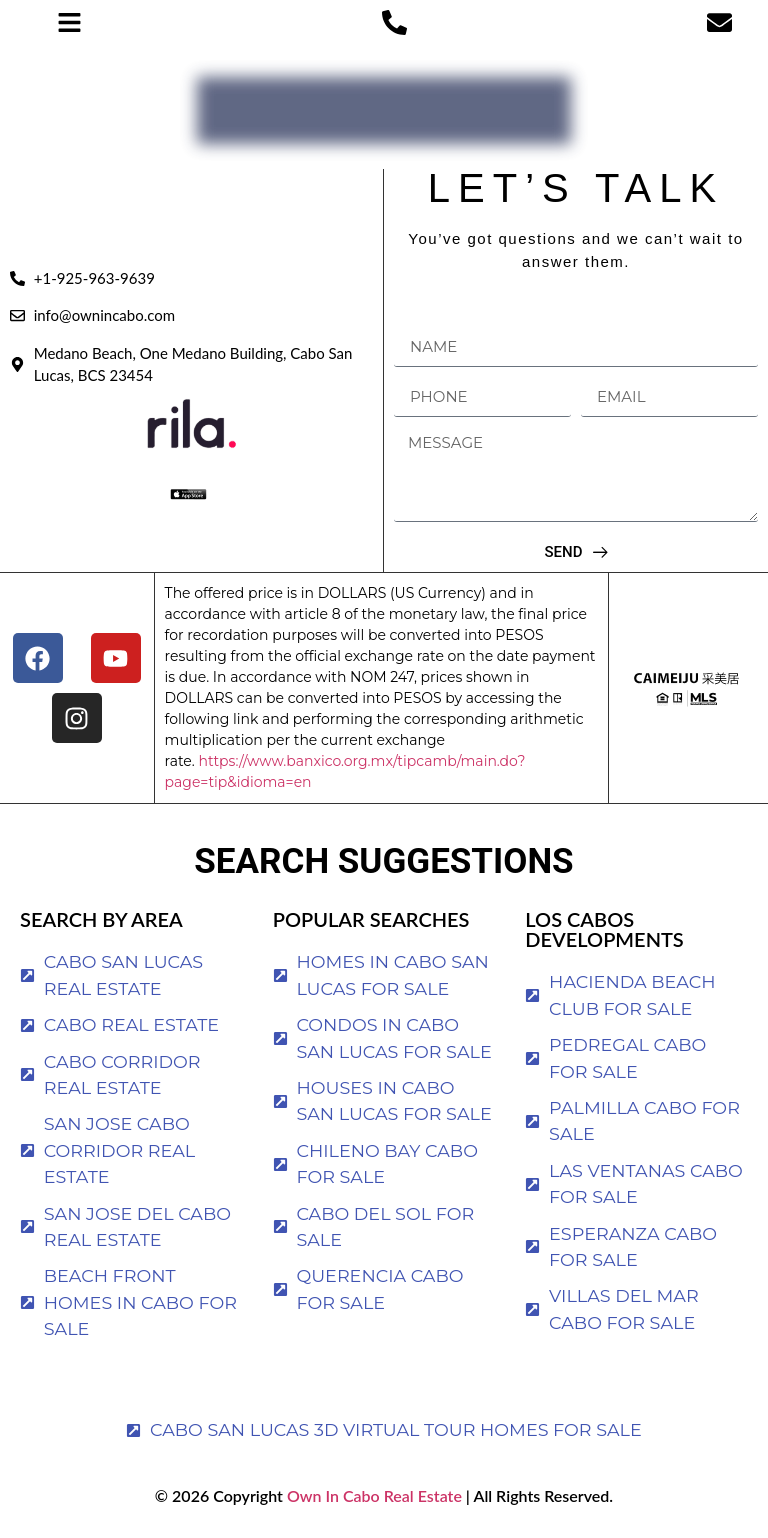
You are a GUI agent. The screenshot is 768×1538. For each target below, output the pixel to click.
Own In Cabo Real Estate (372, 1495)
